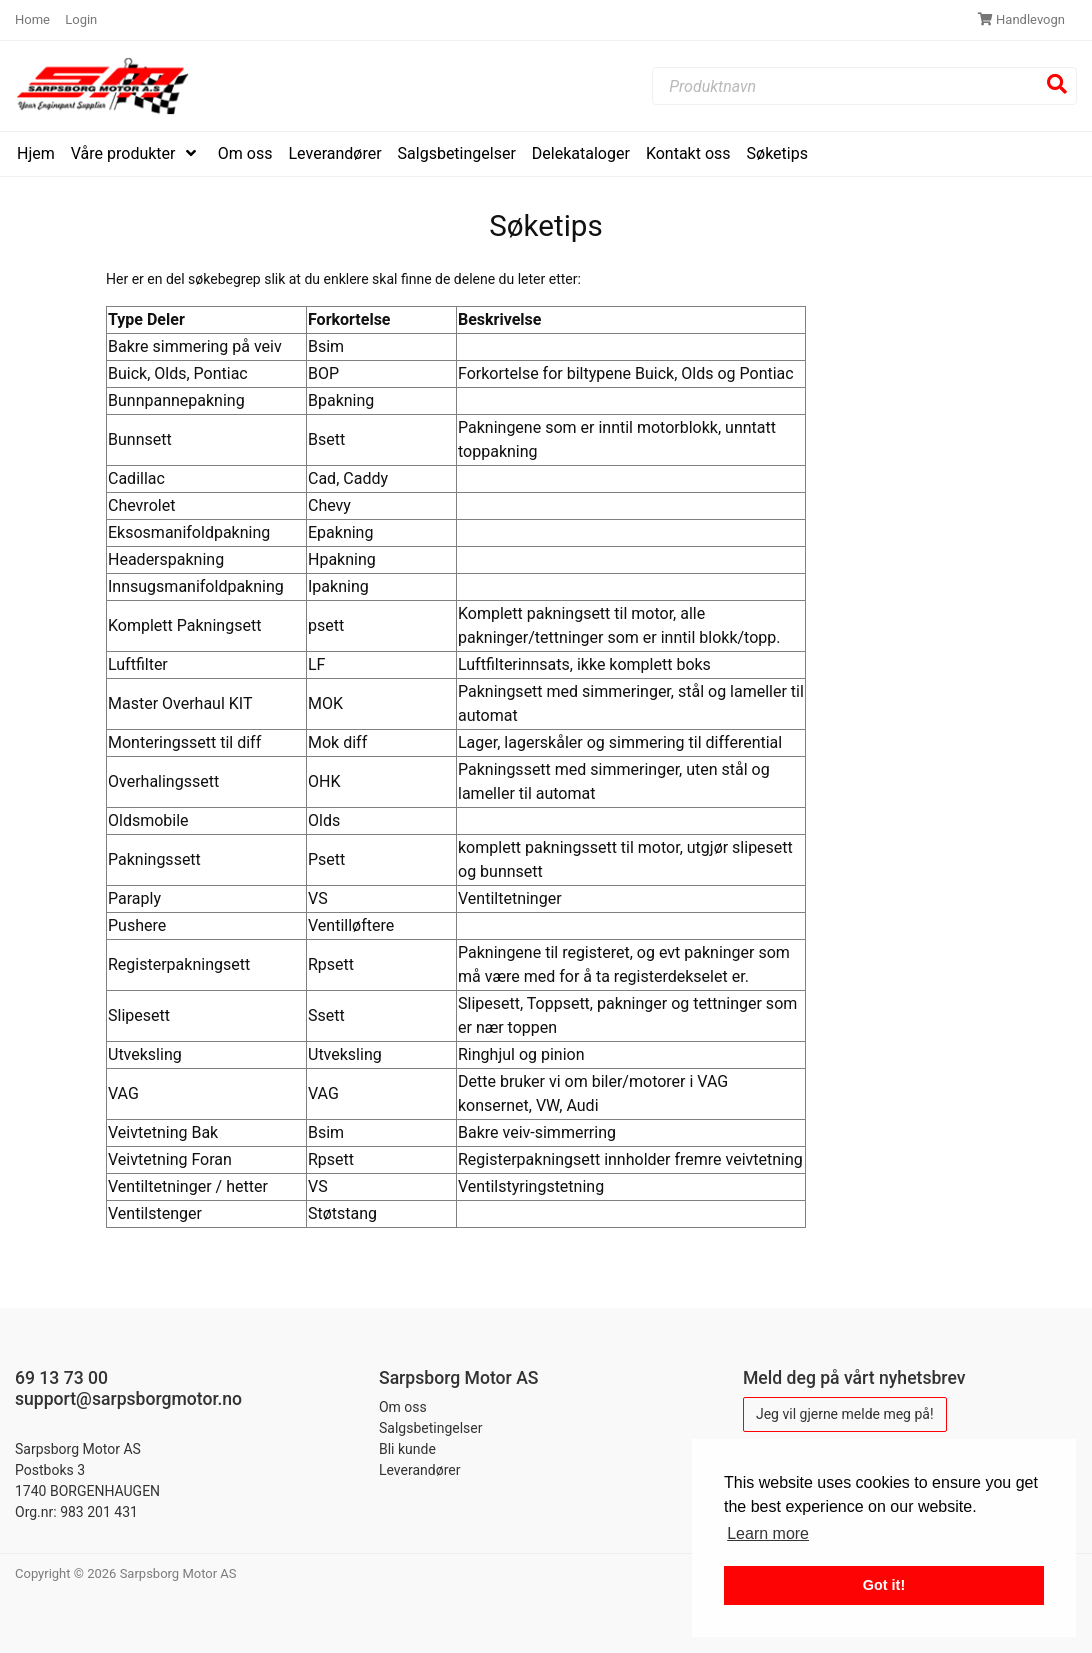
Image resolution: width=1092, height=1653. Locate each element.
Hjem (36, 153)
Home (34, 19)
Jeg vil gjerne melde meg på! (845, 1414)
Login (81, 19)
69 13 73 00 (61, 1378)
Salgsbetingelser (457, 153)
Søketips (777, 153)
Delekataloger (581, 153)
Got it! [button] (884, 1585)
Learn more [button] (768, 1533)
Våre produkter (125, 153)
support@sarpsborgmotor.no (128, 1399)
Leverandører (335, 153)
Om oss (245, 153)
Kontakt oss (688, 153)
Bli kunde (407, 1449)
